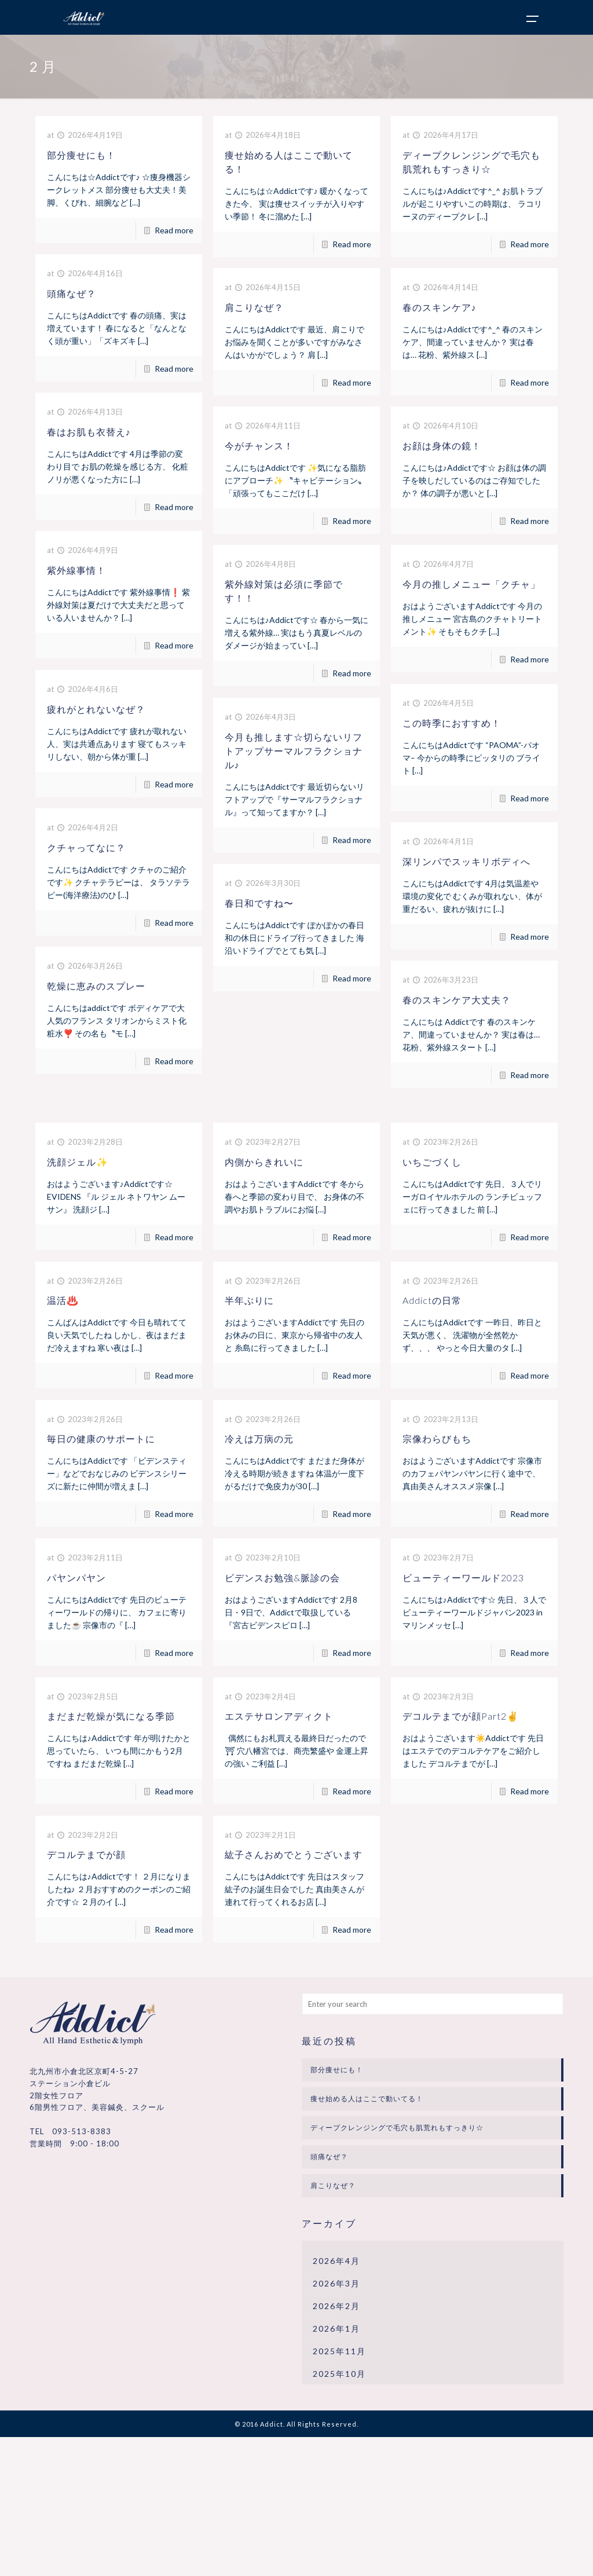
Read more (174, 230)
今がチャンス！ (259, 445)
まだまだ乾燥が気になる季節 (111, 1715)
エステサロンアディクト (279, 1715)
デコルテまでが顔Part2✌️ (460, 1715)
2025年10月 (339, 2374)
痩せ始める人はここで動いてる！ (366, 2098)
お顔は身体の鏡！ (441, 445)
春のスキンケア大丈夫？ (456, 999)
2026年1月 (336, 2328)
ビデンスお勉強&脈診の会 (282, 1577)
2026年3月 (336, 2283)
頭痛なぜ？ (71, 293)
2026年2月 (336, 2306)
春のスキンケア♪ (439, 307)
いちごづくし (432, 1161)
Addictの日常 (432, 1300)
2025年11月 (339, 2351)
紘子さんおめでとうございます (294, 1854)
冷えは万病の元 (259, 1438)
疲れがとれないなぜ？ (96, 708)
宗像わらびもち (436, 1438)
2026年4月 (336, 2261)
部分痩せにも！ (81, 154)
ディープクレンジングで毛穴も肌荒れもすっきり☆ (397, 2127)
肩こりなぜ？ (254, 307)
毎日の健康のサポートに (101, 1438)
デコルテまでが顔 (86, 1854)
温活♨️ (63, 1300)
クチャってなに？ (86, 847)
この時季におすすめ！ (451, 722)
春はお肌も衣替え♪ (89, 431)
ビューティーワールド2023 (463, 1577)
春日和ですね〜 (259, 902)
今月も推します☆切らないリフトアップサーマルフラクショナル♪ (294, 750)
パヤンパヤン (76, 1577)
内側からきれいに (264, 1161)
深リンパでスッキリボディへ (466, 861)
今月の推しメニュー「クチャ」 (471, 583)
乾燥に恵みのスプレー (96, 985)
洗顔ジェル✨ (77, 1161)
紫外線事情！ (76, 570)
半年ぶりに (249, 1300)
